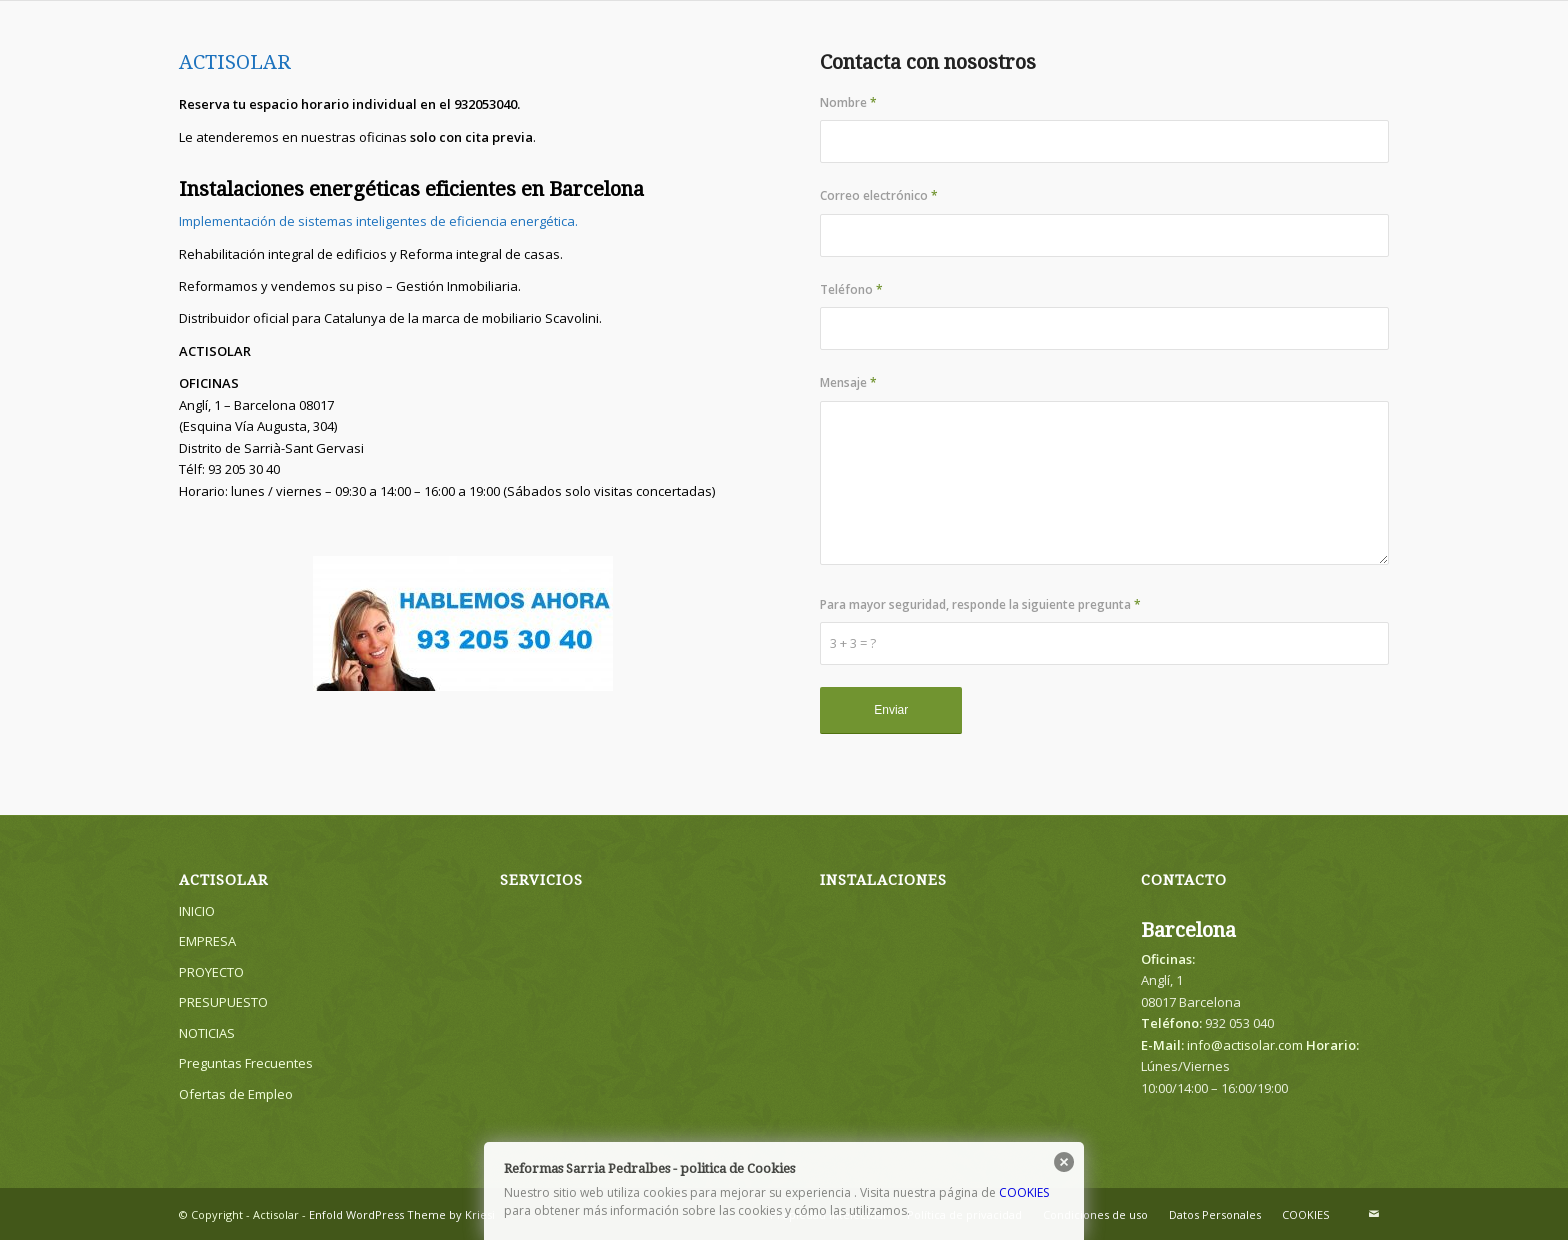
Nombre (848, 102)
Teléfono (851, 289)
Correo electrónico (879, 195)
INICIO (197, 911)
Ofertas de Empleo (236, 1094)
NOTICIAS (207, 1033)
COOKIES (1024, 1192)
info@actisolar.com (1245, 1045)
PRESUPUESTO (223, 1002)
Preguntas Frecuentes (246, 1063)
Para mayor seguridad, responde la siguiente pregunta (980, 604)
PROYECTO (211, 972)
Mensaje (848, 382)
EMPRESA (207, 941)
